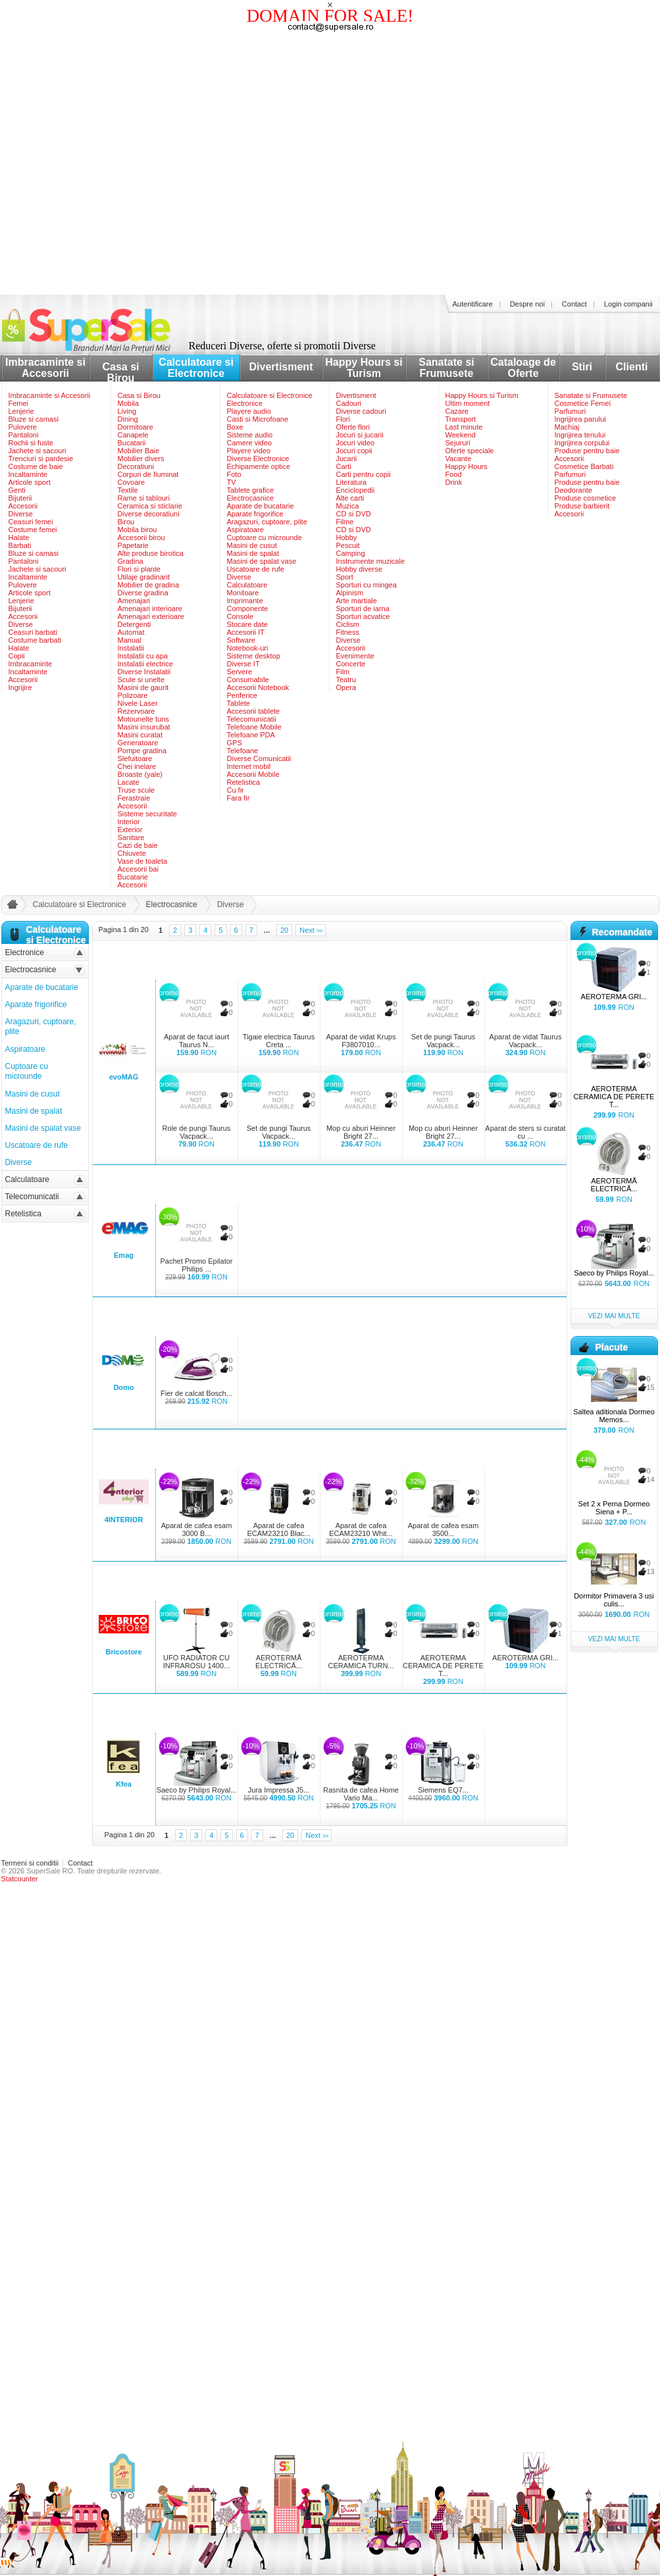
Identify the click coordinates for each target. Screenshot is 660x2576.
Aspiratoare (245, 529)
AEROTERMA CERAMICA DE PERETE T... (443, 1665)
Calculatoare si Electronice (196, 368)
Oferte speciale (469, 451)
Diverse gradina (143, 593)
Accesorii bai (138, 869)
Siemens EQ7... (443, 1790)
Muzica (347, 506)
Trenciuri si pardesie (41, 458)
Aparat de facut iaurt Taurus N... (196, 1041)
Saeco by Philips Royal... (197, 1790)
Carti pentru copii (363, 474)
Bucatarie (133, 877)
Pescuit (348, 545)
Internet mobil (249, 766)
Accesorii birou (141, 537)
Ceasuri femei (31, 522)
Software (241, 640)
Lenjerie (21, 411)
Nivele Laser (138, 703)
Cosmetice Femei (583, 403)
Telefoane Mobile (254, 727)
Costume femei (33, 529)
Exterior (130, 829)
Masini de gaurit (143, 687)
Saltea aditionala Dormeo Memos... (614, 1416)
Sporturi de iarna (363, 608)
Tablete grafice (250, 490)
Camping (350, 553)
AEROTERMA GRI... (525, 1658)
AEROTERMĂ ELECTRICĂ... (278, 1662)
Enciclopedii (355, 490)
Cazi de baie (138, 845)
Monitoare (243, 593)
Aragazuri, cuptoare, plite (267, 522)
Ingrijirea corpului (582, 443)
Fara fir (238, 798)
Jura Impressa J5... (279, 1790)
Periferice (242, 695)
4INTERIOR (124, 1519)
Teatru (346, 679)
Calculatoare (247, 585)
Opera (346, 687)
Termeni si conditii (30, 1863)
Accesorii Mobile (253, 774)
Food (453, 474)
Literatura (351, 482)
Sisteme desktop (253, 656)
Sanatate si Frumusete (446, 368)
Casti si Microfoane (258, 419)
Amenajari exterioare (151, 616)
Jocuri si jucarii (360, 435)
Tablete (238, 703)
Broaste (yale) (140, 774)
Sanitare (131, 837)
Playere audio (249, 411)
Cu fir (235, 790)
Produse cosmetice (586, 498)
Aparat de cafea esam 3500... (443, 1529)
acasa (10, 907)
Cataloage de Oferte (523, 368)
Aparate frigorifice (255, 514)
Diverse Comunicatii (259, 758)
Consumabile (248, 679)
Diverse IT (243, 664)
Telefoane (243, 751)
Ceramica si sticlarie (150, 506)
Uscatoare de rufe (255, 569)
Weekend (460, 435)
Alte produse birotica (151, 553)
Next (310, 930)
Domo (123, 1387)
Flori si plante (139, 569)
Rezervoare (136, 711)
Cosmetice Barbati (584, 466)
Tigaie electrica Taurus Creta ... (279, 1041)
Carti (343, 466)
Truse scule (136, 790)
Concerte (351, 664)
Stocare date (247, 624)
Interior (129, 822)
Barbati (20, 545)
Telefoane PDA (251, 735)
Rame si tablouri (144, 498)
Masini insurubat (144, 727)
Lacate (129, 782)
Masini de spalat (253, 553)
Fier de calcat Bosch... (196, 1393)
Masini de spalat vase (262, 561)
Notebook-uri (247, 648)
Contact (574, 304)
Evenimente (355, 656)
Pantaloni (24, 435)
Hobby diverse (359, 569)
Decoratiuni (136, 466)
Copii (17, 656)
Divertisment (281, 366)
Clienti (632, 366)
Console (240, 616)
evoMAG (124, 1077)
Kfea (124, 1784)
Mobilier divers (141, 458)
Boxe (235, 427)
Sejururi (457, 443)
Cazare (457, 411)
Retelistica (244, 782)
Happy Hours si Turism (363, 368)
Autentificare (473, 304)
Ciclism (347, 624)
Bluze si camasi (34, 419)
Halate (19, 537)
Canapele (133, 435)
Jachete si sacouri (37, 451)
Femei (19, 403)
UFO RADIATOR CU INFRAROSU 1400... (196, 1662)
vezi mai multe (614, 1316)
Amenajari (134, 601)
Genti (17, 490)
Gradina (130, 561)
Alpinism (350, 593)
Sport (344, 577)
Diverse (21, 514)
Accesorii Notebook (258, 687)
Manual (129, 640)
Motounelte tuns (143, 719)
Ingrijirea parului (580, 419)
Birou (126, 522)
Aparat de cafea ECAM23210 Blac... (279, 1529)
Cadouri (349, 403)
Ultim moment (467, 403)
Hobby (346, 537)
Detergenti (134, 624)
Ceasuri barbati (33, 632)
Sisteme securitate (147, 814)
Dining (128, 419)
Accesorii (23, 506)
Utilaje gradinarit (144, 577)
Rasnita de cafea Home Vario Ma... (361, 1794)
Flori (343, 419)
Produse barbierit (582, 506)
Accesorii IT (246, 632)
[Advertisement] (124, 163)
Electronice (245, 403)
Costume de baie (36, 466)
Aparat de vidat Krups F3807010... (361, 1041)
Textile (128, 490)
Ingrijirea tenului (580, 435)
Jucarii (346, 458)
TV (231, 482)
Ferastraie (134, 798)
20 (284, 930)
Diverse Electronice (258, 458)
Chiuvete (132, 853)
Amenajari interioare (150, 608)
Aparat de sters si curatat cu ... (525, 1132)
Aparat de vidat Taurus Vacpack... (526, 1041)
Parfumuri (570, 411)
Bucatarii (132, 443)
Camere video (249, 443)
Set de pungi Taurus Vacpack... (443, 1041)
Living (127, 411)
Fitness (347, 632)
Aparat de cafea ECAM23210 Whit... (361, 1529)
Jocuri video (355, 443)
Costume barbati (35, 640)
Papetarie (133, 545)
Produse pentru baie (587, 451)
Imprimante (245, 601)
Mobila (128, 403)
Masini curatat (140, 735)
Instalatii (131, 648)
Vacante (458, 458)
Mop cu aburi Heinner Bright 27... (360, 1132)
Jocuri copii (354, 451)
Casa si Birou (120, 372)
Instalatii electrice (145, 664)
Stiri (582, 366)
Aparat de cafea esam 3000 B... (196, 1529)
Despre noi (527, 304)
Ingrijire (20, 687)
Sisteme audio (250, 435)
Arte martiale (356, 601)
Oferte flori (353, 427)
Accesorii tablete (253, 711)
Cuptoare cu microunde (264, 537)
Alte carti (350, 498)
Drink (454, 482)
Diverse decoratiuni (149, 514)
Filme (345, 522)
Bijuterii (20, 498)
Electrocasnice (250, 498)
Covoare (131, 482)
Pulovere (23, 427)
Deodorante (574, 490)
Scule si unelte (141, 679)
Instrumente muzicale (370, 561)
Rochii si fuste (31, 443)
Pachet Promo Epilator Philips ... (196, 1265)
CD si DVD (353, 514)
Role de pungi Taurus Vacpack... (197, 1132)
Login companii (628, 304)
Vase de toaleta (143, 861)
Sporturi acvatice (363, 616)
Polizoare (133, 695)
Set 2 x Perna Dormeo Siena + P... (614, 1508)
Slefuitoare (135, 758)
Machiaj (567, 427)
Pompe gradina (142, 751)
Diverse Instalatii (144, 672)
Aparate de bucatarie (260, 506)
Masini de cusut (252, 545)
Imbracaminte (31, 664)
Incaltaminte (28, 474)
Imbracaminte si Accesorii (45, 368)
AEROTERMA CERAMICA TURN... (360, 1662)
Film (343, 672)
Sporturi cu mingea (366, 585)
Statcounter (19, 1879)
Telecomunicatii (251, 719)
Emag (124, 1255)
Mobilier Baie (139, 451)
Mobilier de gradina (149, 585)
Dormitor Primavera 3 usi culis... (614, 1600)
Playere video (249, 451)
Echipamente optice (259, 466)
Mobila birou (137, 529)
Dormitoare (135, 427)
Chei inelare (137, 766)
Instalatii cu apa (143, 656)
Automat (131, 632)
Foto (234, 474)
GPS (234, 743)
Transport (460, 419)
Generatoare (138, 743)
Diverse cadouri (361, 411)
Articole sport (30, 482)
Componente (247, 608)
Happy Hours (466, 466)
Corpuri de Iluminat (148, 474)
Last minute (464, 427)
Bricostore (123, 1652)
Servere (240, 672)
